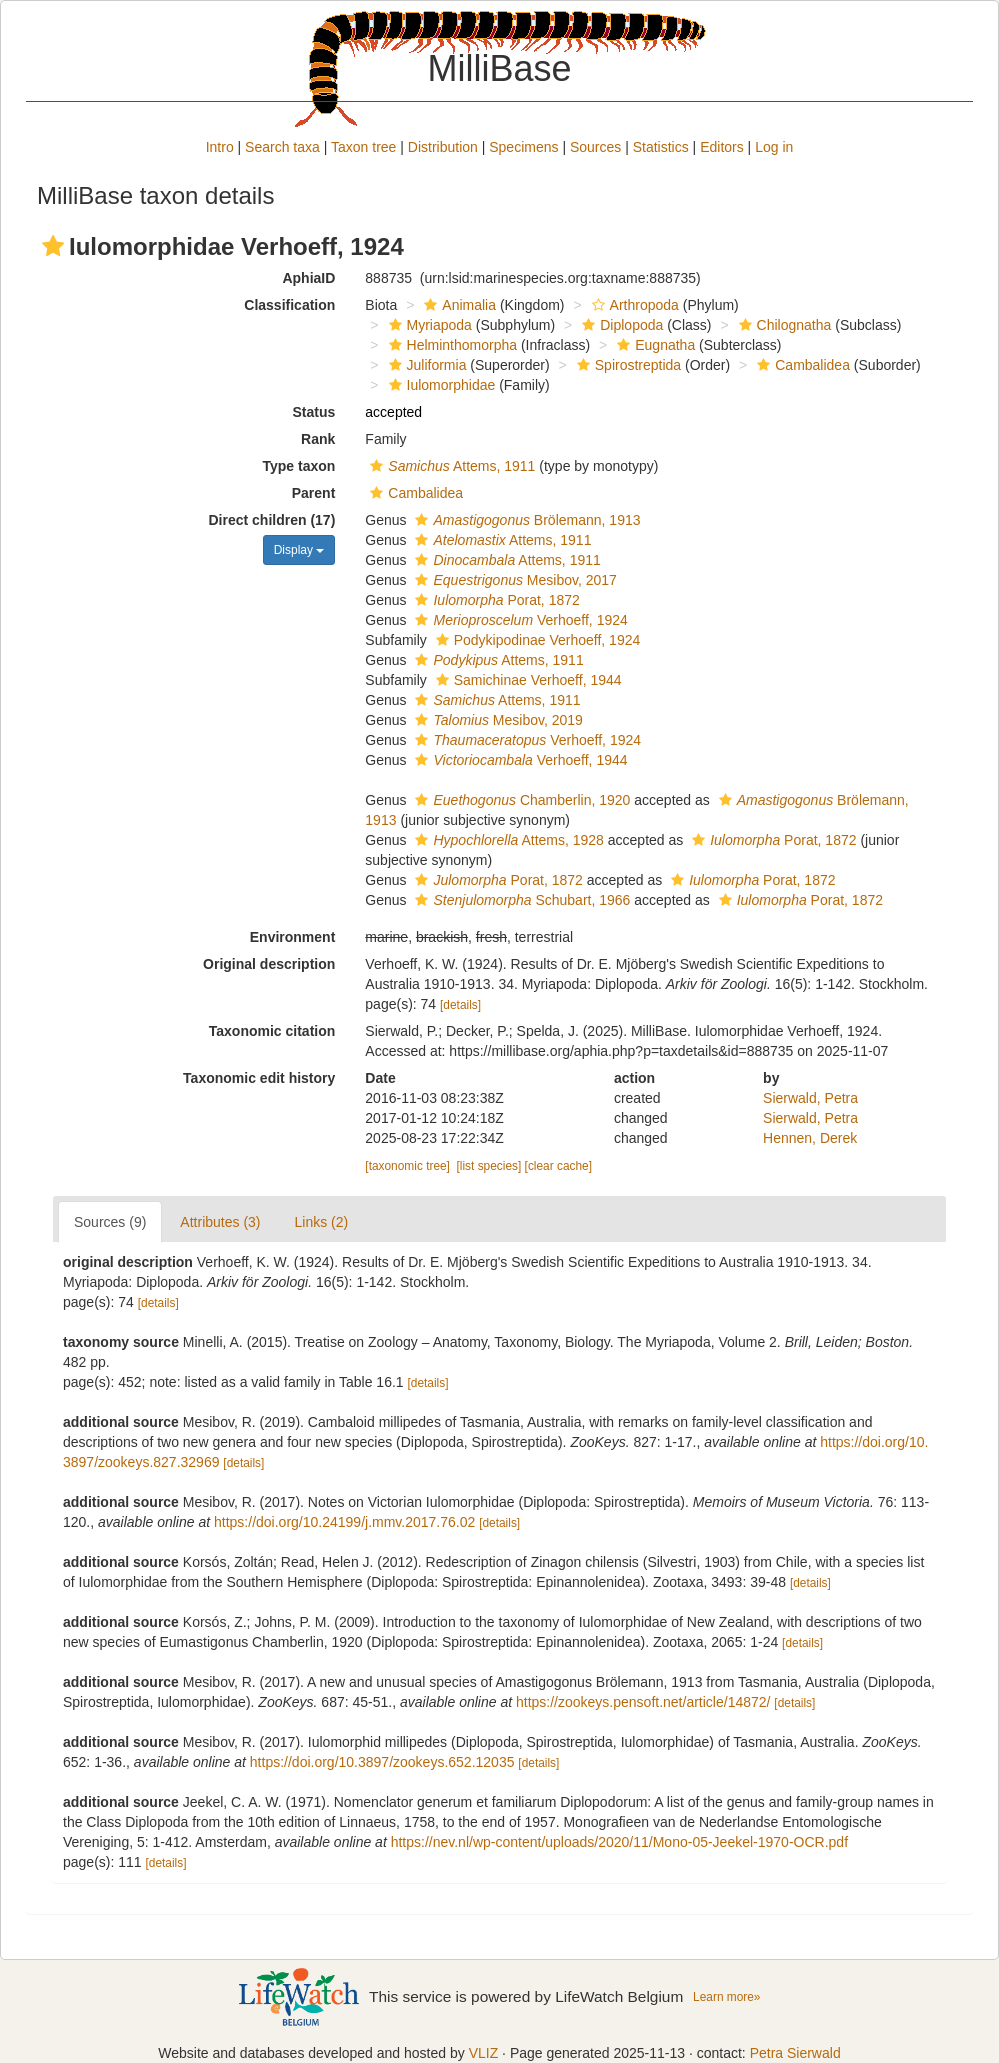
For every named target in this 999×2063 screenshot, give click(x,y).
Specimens (523, 147)
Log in (774, 147)
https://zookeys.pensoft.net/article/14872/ (643, 1702)
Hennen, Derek (810, 1138)
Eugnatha (653, 345)
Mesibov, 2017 (513, 580)
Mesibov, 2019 (496, 720)
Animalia (457, 305)
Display (299, 550)
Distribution (443, 147)
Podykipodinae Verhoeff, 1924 (536, 640)
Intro (220, 147)
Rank (318, 439)
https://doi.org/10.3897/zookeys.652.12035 (382, 1762)
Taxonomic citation (272, 1031)
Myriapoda (428, 325)
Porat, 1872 (494, 600)
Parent (314, 493)
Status (314, 412)
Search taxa (282, 147)
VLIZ (484, 2053)
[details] (460, 1005)
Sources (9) (110, 1222)
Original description (269, 964)
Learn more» (726, 1997)
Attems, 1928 (506, 840)
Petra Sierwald (795, 2053)
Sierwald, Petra (810, 1098)
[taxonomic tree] (407, 1166)
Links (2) (322, 1222)
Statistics (661, 147)
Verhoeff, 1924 (518, 620)
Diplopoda (620, 325)
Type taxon (298, 466)
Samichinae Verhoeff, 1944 (526, 680)
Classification (289, 305)
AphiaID (308, 278)
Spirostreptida (626, 365)
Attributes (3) (220, 1222)
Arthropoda (633, 305)
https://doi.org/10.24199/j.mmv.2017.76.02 (344, 1522)
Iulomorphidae (440, 385)
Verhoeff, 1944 (518, 760)
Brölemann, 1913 (525, 520)
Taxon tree (363, 147)
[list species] (489, 1166)
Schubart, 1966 (520, 900)
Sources (595, 147)
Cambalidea (801, 365)
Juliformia (425, 365)
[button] (53, 246)
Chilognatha (783, 325)
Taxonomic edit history (259, 1078)
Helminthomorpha (451, 345)
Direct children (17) (272, 520)
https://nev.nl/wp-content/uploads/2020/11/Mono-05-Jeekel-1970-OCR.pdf (619, 1842)
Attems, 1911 (450, 466)
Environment (293, 937)
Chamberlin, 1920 (520, 800)
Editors (722, 147)
